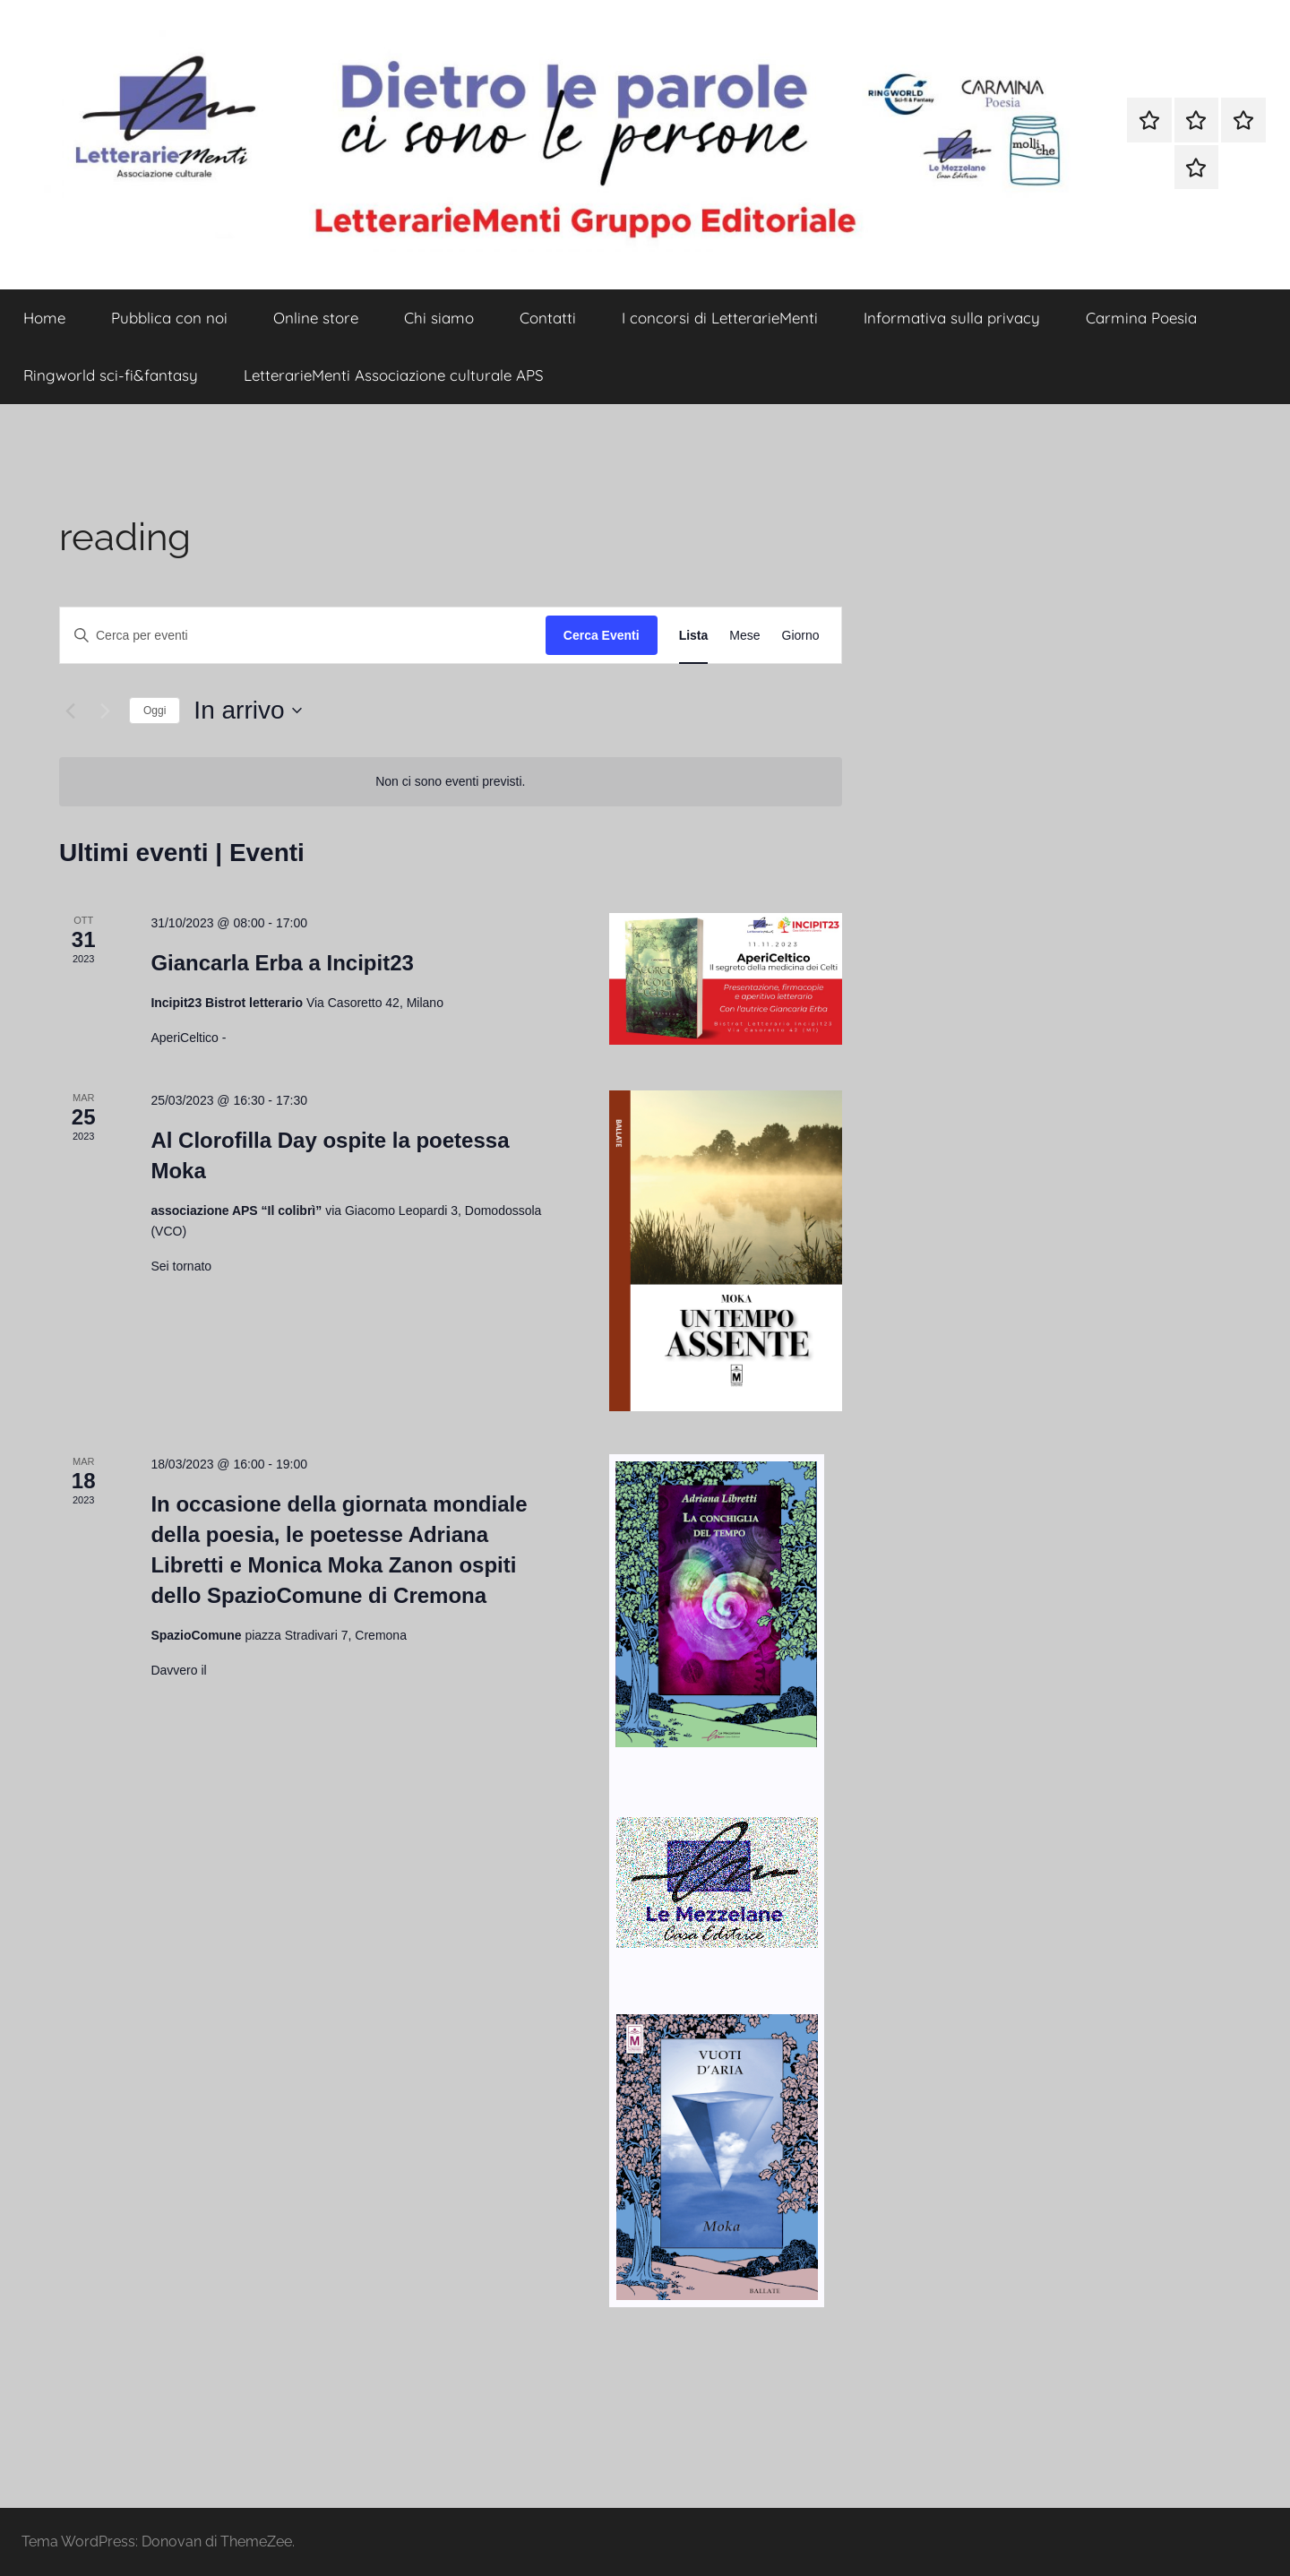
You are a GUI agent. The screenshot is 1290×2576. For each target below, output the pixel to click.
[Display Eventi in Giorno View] (801, 635)
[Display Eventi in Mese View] (744, 635)
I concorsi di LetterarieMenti (720, 317)
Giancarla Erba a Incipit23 (281, 963)
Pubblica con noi (169, 317)
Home (44, 317)
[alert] (450, 781)
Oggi (154, 710)
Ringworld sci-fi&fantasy (110, 375)
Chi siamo (439, 317)
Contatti (548, 317)
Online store (315, 317)
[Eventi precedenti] (70, 710)
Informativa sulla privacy (952, 317)
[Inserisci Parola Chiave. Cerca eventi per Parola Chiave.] (303, 635)
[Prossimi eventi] (105, 710)
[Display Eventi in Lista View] (694, 635)
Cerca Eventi (601, 635)
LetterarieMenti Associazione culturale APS (394, 375)
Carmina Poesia (1141, 317)
